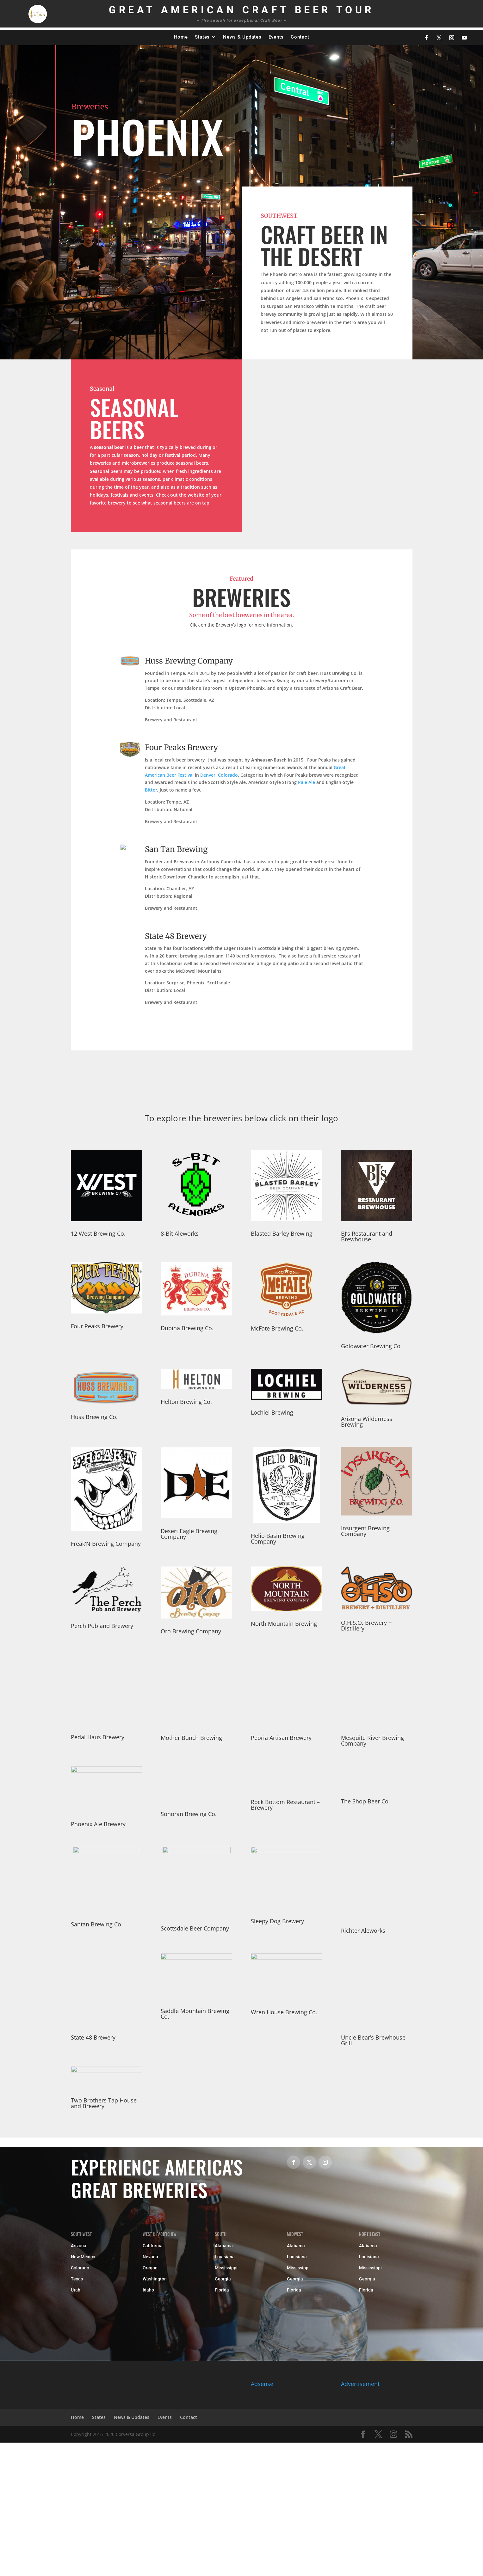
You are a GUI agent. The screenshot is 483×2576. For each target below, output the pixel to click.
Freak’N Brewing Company (106, 1543)
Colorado (228, 775)
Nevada (150, 2256)
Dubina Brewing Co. (187, 1328)
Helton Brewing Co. (186, 1401)
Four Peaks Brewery (181, 747)
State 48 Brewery (176, 936)
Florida (222, 2289)
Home (181, 37)
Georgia (223, 2278)
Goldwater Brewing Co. (371, 1346)
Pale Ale (306, 782)
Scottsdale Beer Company (195, 1928)
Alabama (224, 2245)
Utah (75, 2289)
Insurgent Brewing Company (365, 1531)
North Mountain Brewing (284, 1623)
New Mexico (83, 2256)
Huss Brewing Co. (94, 1417)
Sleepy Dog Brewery (277, 1921)
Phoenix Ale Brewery (98, 1824)
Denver (207, 775)
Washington (155, 2278)
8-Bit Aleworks (180, 1233)
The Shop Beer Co (364, 1801)
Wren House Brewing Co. (284, 2012)
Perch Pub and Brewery (102, 1626)
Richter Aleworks (363, 1930)
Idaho (148, 2289)
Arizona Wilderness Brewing (366, 1421)
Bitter (151, 790)
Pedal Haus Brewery (97, 1737)
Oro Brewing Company (191, 1631)
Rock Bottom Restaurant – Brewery (285, 1804)
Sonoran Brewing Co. (189, 1814)
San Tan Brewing (176, 849)
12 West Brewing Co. (98, 1233)
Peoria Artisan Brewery (281, 1737)
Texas (77, 2278)
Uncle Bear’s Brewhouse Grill (373, 2040)
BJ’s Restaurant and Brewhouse (366, 1236)
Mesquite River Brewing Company (372, 1740)
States (202, 37)
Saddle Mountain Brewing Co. (195, 2013)
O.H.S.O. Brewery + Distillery (366, 1625)
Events (276, 37)
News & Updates (242, 37)
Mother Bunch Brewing (191, 1737)
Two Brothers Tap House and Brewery (104, 2103)
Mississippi (226, 2267)
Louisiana (225, 2256)
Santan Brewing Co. (97, 1924)
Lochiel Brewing (272, 1412)
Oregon (150, 2267)
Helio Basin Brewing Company (278, 1538)
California (153, 2245)
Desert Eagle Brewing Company (189, 1533)
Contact (300, 37)
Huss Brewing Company (189, 661)
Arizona (78, 2245)
